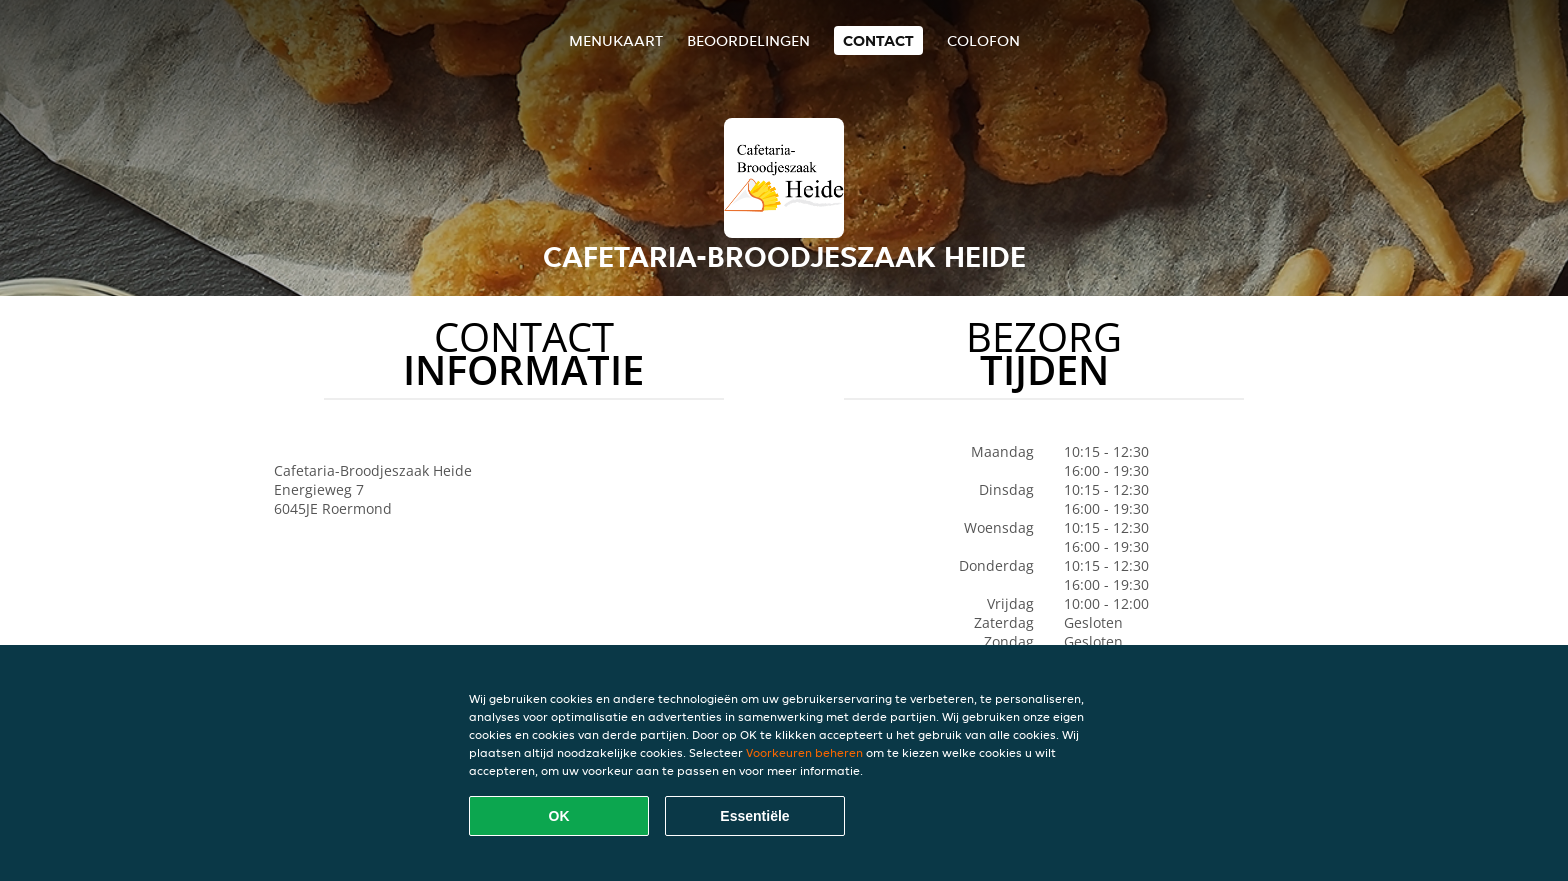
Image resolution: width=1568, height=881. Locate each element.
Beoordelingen (748, 40)
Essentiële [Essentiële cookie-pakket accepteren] (754, 816)
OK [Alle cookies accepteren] (559, 816)
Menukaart (616, 40)
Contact (878, 40)
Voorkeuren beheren (804, 752)
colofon (983, 40)
